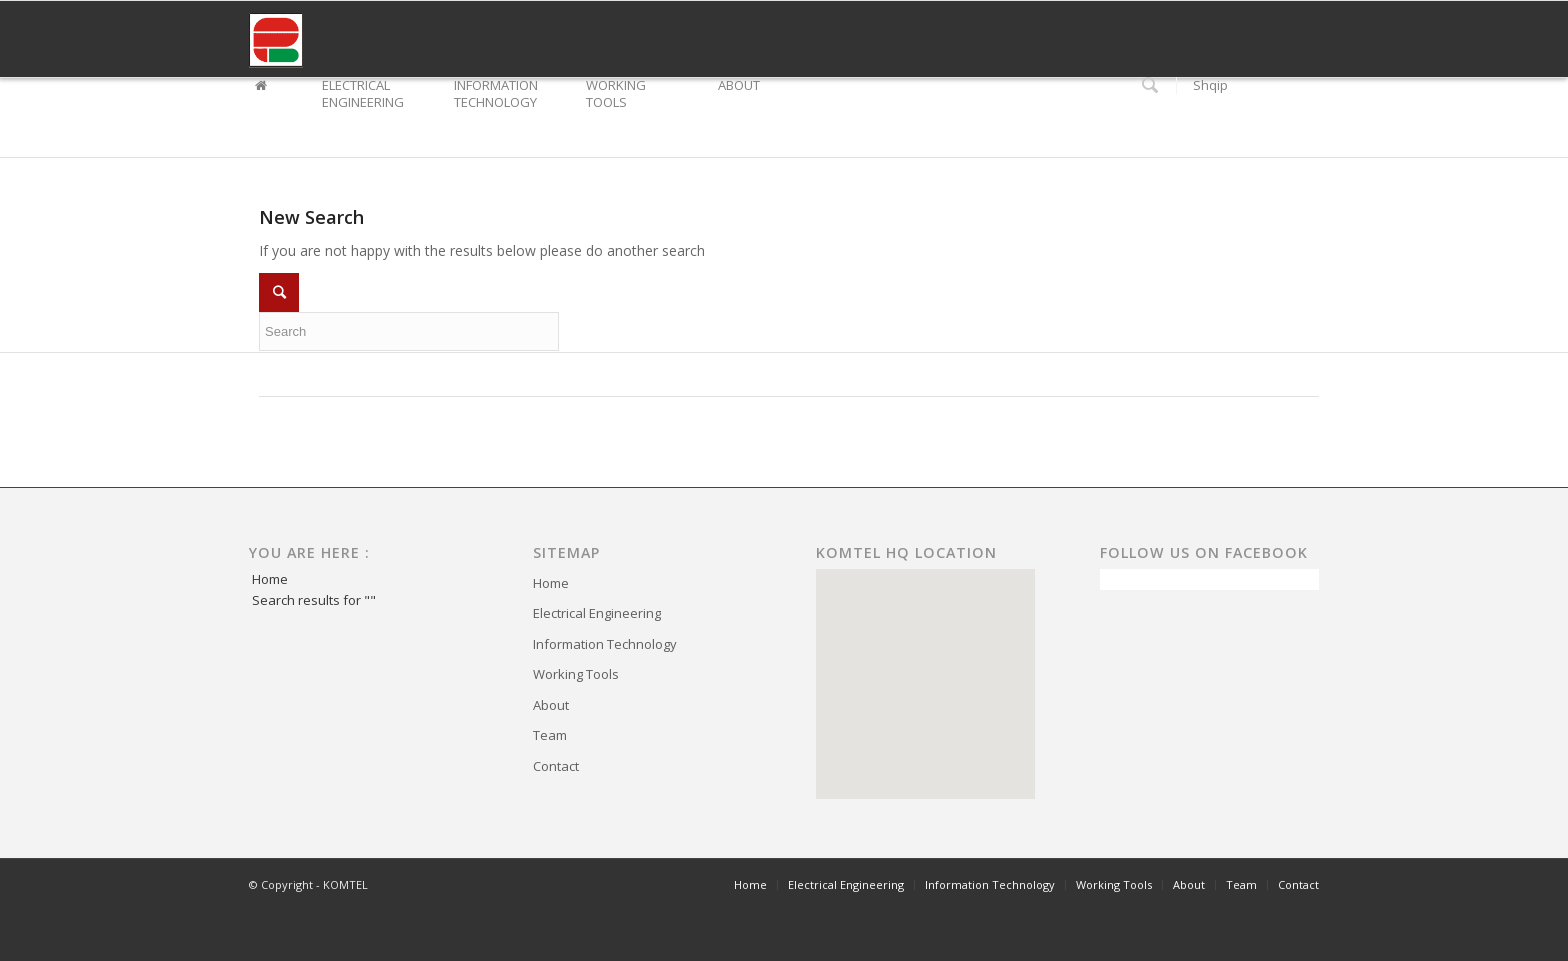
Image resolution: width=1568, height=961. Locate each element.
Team (550, 735)
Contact (556, 766)
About (551, 705)
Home (270, 579)
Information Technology (605, 644)
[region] (925, 684)
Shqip (1210, 85)
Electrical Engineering (597, 613)
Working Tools (576, 674)
